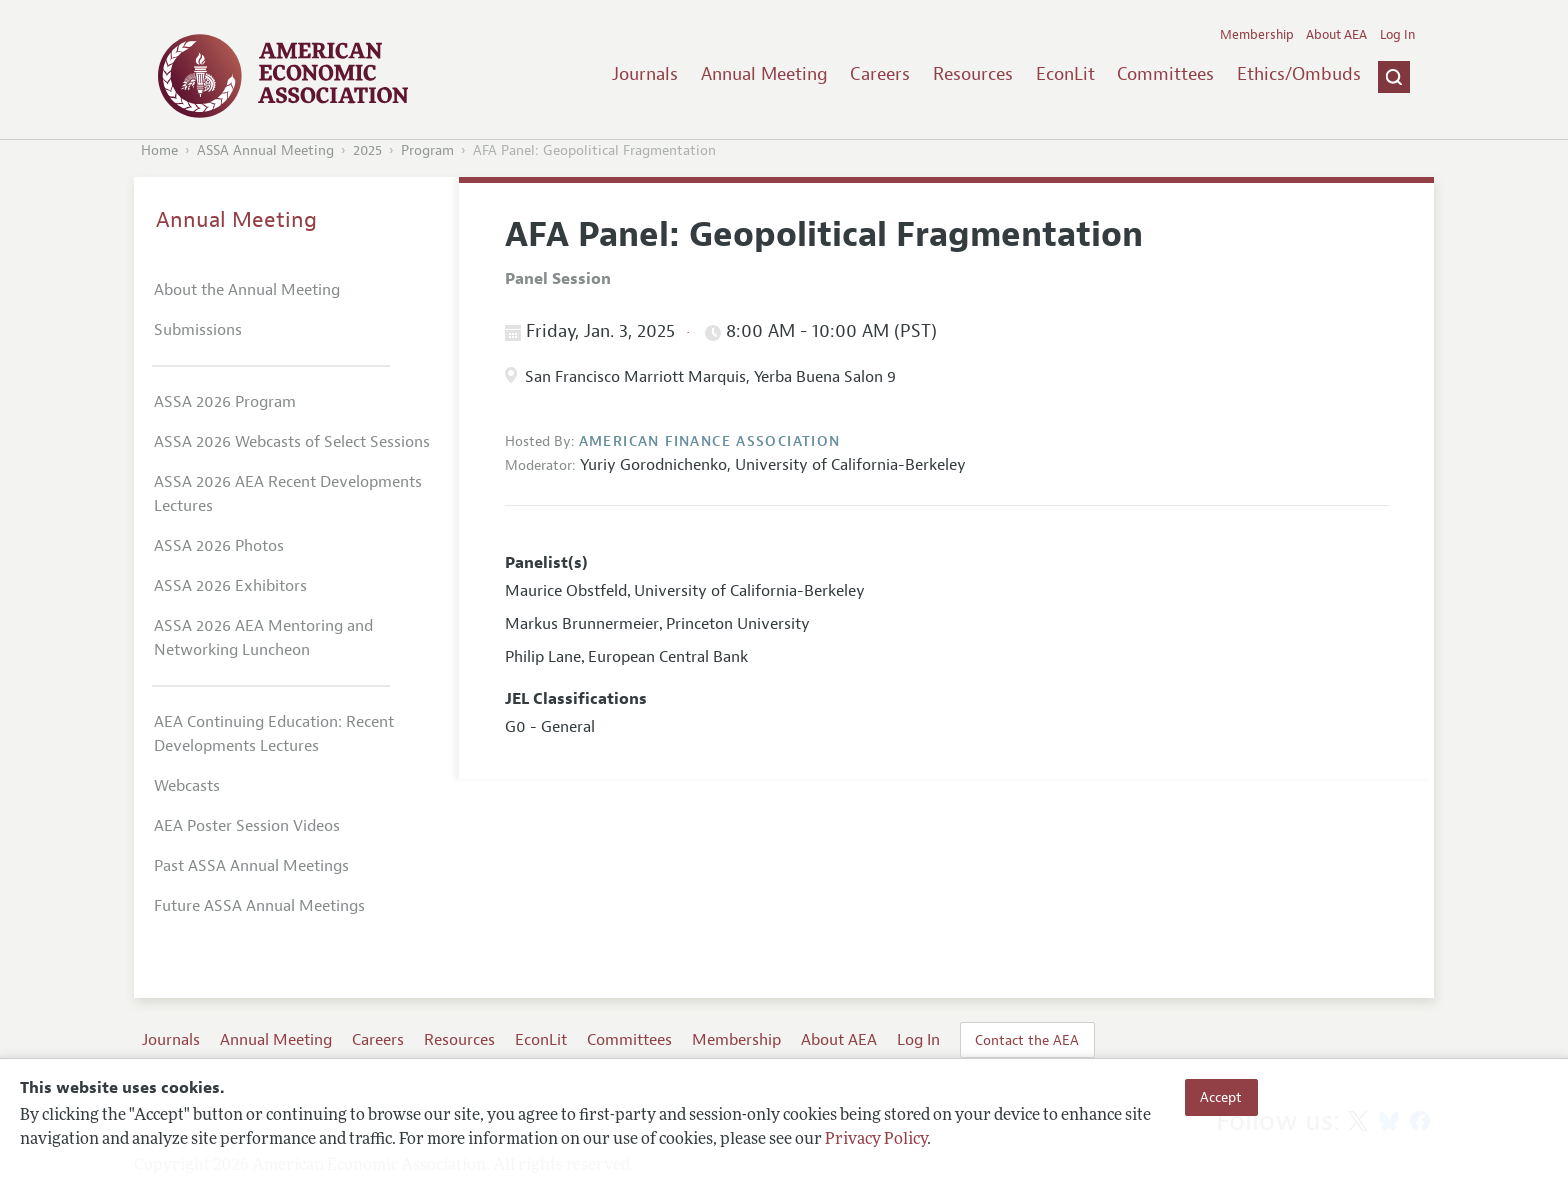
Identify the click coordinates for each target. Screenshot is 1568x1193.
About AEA (1336, 35)
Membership (1257, 35)
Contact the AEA (1027, 1040)
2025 (367, 150)
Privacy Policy (876, 1140)
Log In (1397, 35)
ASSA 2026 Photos (219, 546)
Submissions (198, 330)
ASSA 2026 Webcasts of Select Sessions (292, 442)
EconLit (1065, 74)
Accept (1221, 1097)
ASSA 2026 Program (225, 402)
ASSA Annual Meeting (265, 150)
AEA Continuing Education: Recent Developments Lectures (274, 734)
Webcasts (187, 786)
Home (159, 150)
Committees (1165, 74)
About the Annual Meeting (247, 290)
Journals (645, 74)
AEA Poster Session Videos (247, 826)
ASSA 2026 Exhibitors (230, 586)
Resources (973, 74)
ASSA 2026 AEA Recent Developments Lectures (288, 494)
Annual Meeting (764, 74)
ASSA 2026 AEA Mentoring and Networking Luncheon (263, 638)
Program (427, 150)
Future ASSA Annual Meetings (259, 906)
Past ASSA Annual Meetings (251, 866)
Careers (880, 74)
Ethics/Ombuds (1299, 74)
